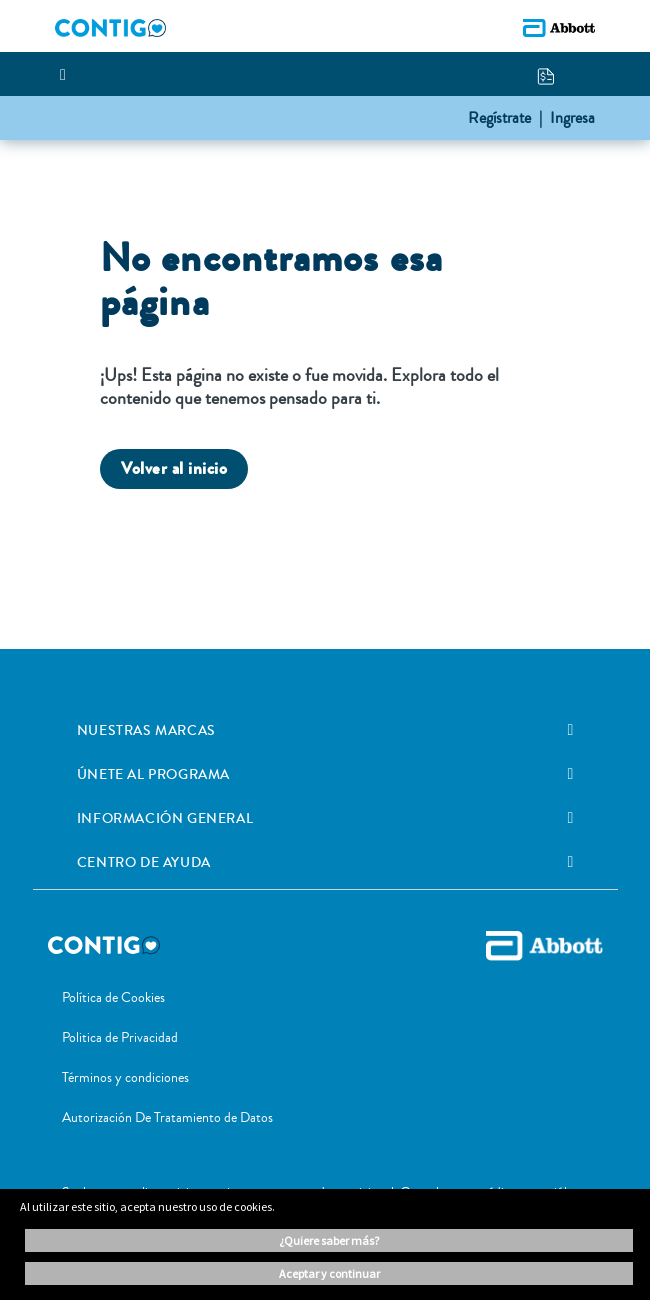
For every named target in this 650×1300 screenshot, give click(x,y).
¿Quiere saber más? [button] (329, 1240)
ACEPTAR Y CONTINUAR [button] (329, 1273)
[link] (570, 730)
